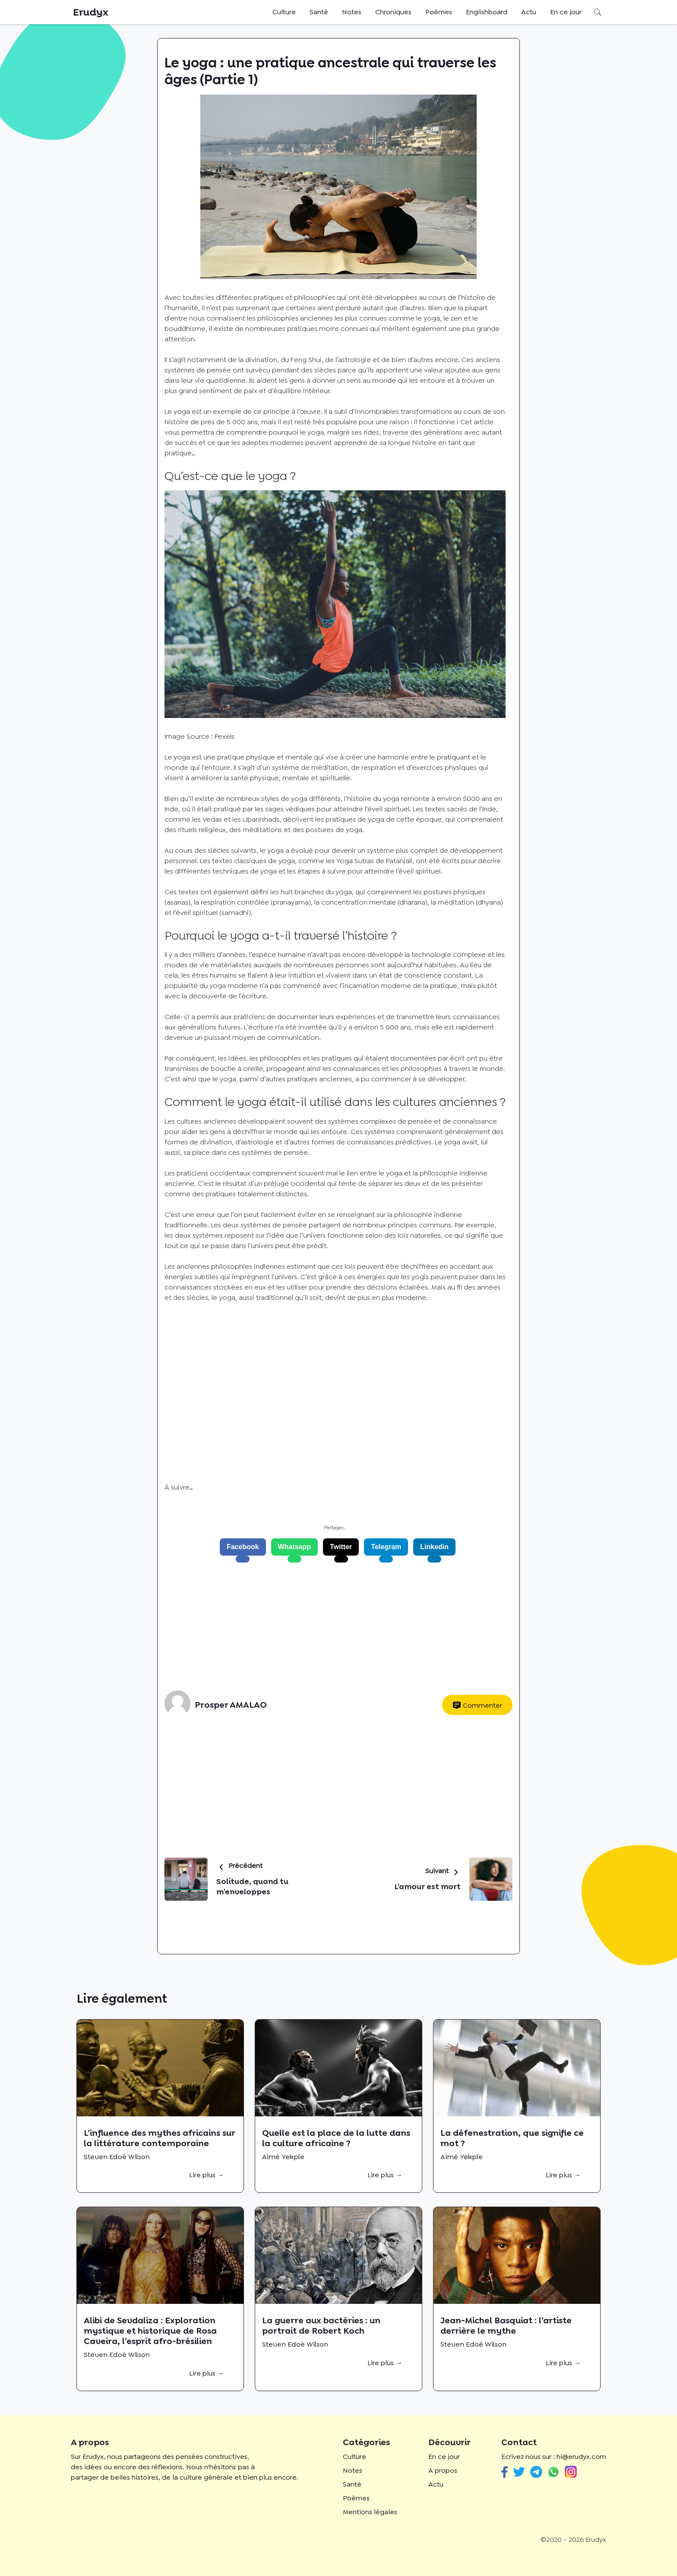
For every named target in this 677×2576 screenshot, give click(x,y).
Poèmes (438, 11)
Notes (351, 11)
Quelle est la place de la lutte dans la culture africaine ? (336, 2138)
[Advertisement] (335, 1626)
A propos (442, 2470)
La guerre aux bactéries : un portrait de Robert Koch (321, 2325)
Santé (319, 11)
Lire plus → (206, 2174)
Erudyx (90, 12)
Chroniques (393, 11)
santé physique (255, 777)
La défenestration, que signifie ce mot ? (512, 2138)
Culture (284, 11)
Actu (528, 11)
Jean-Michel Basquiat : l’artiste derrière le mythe (506, 2325)
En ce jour (566, 11)
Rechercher (597, 12)
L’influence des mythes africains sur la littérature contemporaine (159, 2138)
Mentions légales (370, 2511)
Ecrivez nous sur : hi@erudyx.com (553, 2456)
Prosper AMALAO (231, 1704)
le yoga (390, 1173)
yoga (226, 1297)
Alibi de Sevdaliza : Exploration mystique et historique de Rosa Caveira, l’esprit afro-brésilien (150, 2331)
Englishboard (486, 11)
